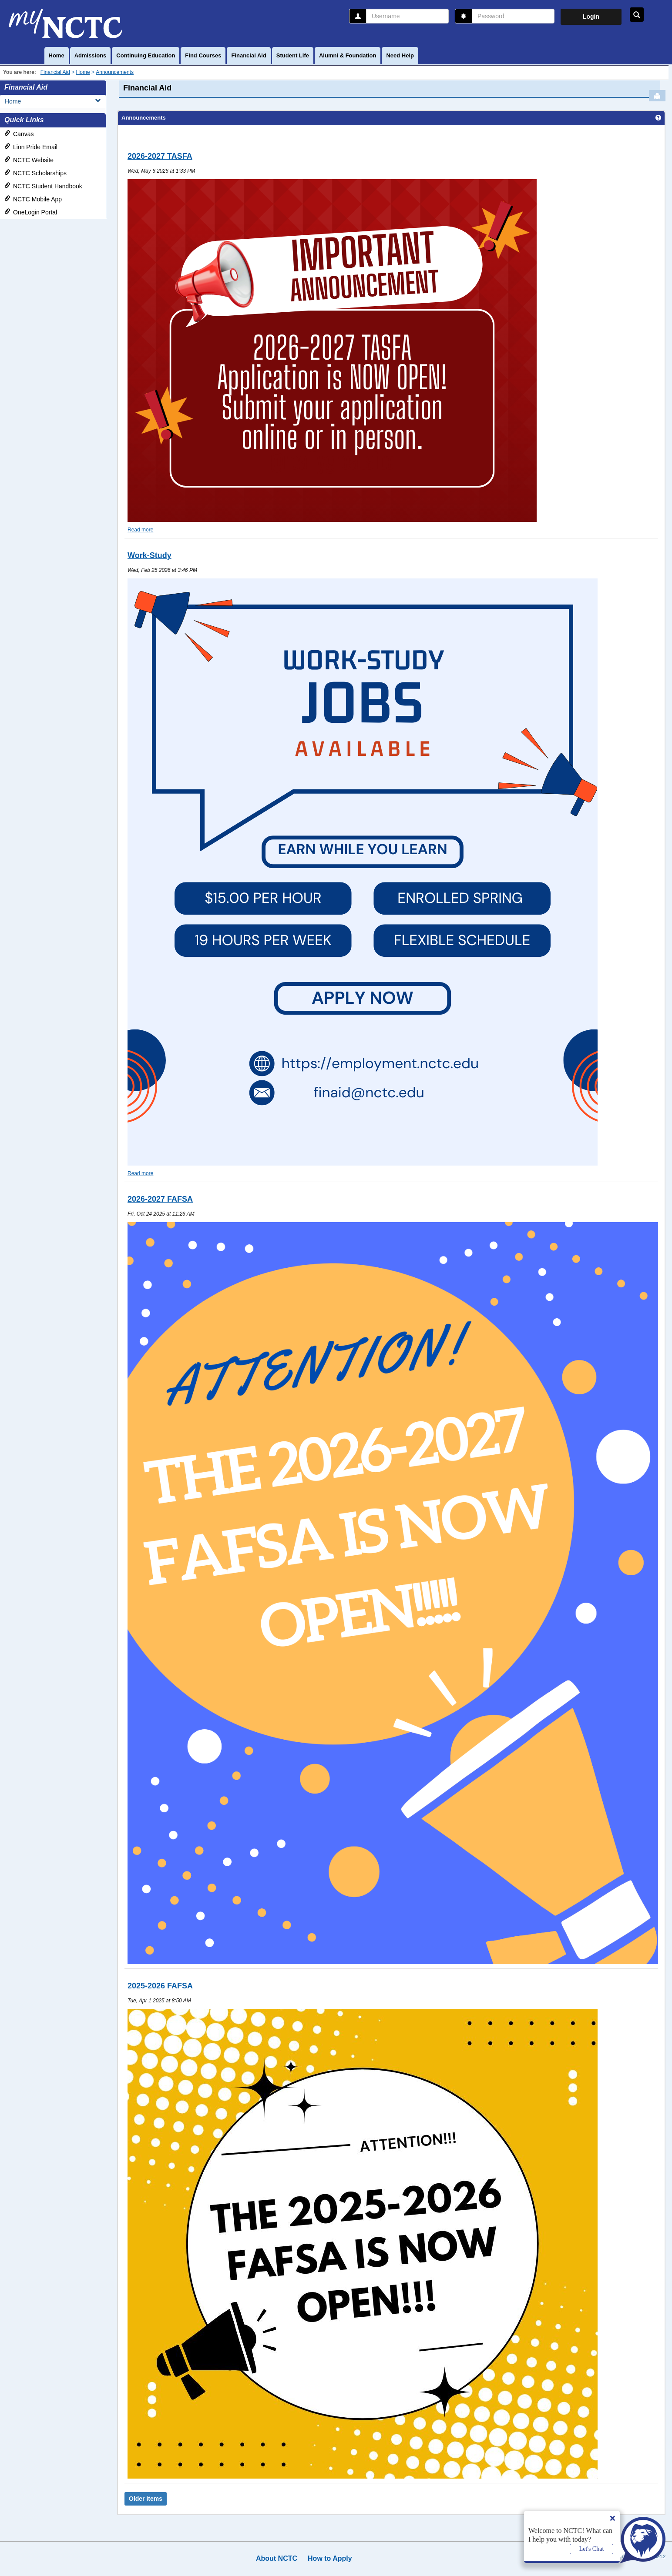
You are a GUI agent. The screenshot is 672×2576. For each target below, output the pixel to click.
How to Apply (330, 2558)
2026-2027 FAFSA (160, 1199)
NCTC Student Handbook (43, 186)
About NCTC (276, 2558)
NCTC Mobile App (33, 199)
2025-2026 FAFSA (160, 1985)
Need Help (400, 55)
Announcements (115, 72)
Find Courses (203, 55)
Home (56, 55)
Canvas (19, 133)
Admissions (90, 55)
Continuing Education (145, 55)
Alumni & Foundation (347, 55)
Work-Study (149, 555)
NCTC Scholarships (35, 173)
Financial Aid (248, 55)
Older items (145, 2498)
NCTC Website (29, 160)
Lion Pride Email (30, 146)
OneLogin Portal (30, 212)
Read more (140, 530)
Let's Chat (591, 2549)
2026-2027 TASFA (160, 156)
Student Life (292, 55)
